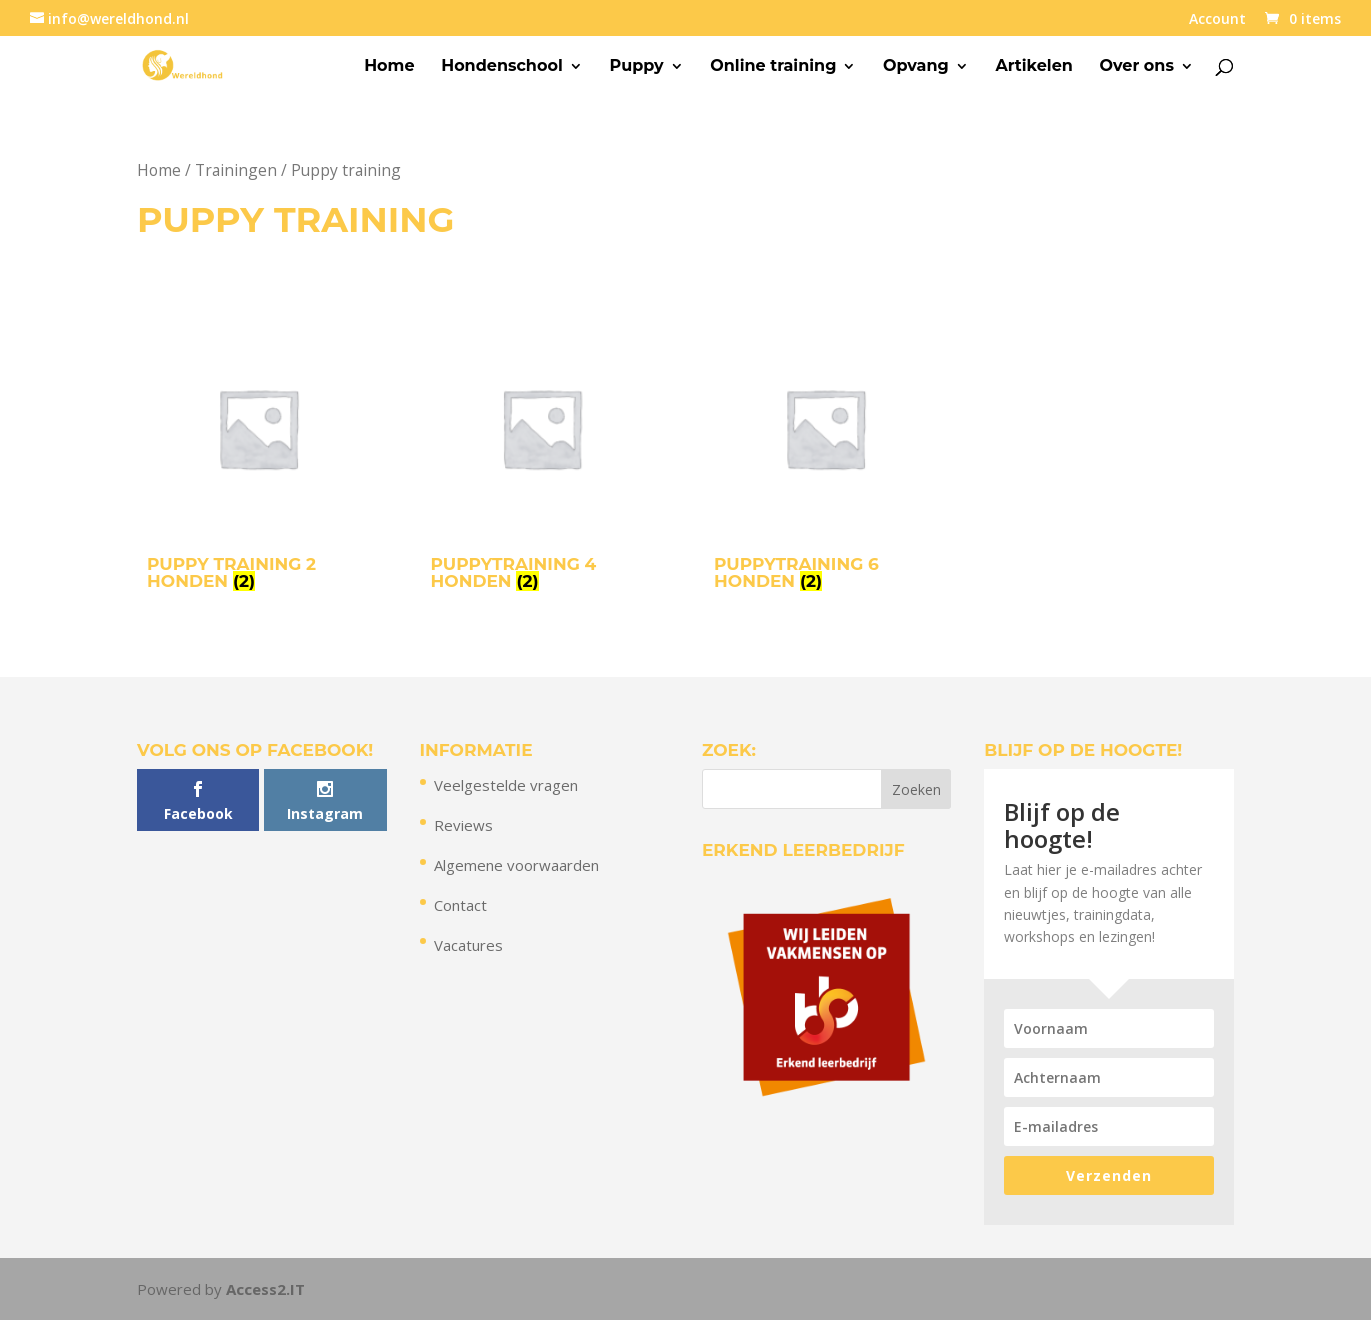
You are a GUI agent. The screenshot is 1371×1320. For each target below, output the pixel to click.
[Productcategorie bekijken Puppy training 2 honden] (258, 458)
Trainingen (236, 170)
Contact (460, 905)
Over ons (1137, 67)
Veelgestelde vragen (506, 785)
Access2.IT (265, 1289)
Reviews (463, 825)
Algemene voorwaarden (516, 865)
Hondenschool (502, 67)
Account (1217, 20)
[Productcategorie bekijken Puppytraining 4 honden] (542, 458)
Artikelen (1033, 67)
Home (389, 67)
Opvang (916, 67)
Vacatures (468, 945)
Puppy (636, 67)
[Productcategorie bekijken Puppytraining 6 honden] (825, 458)
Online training (773, 67)
